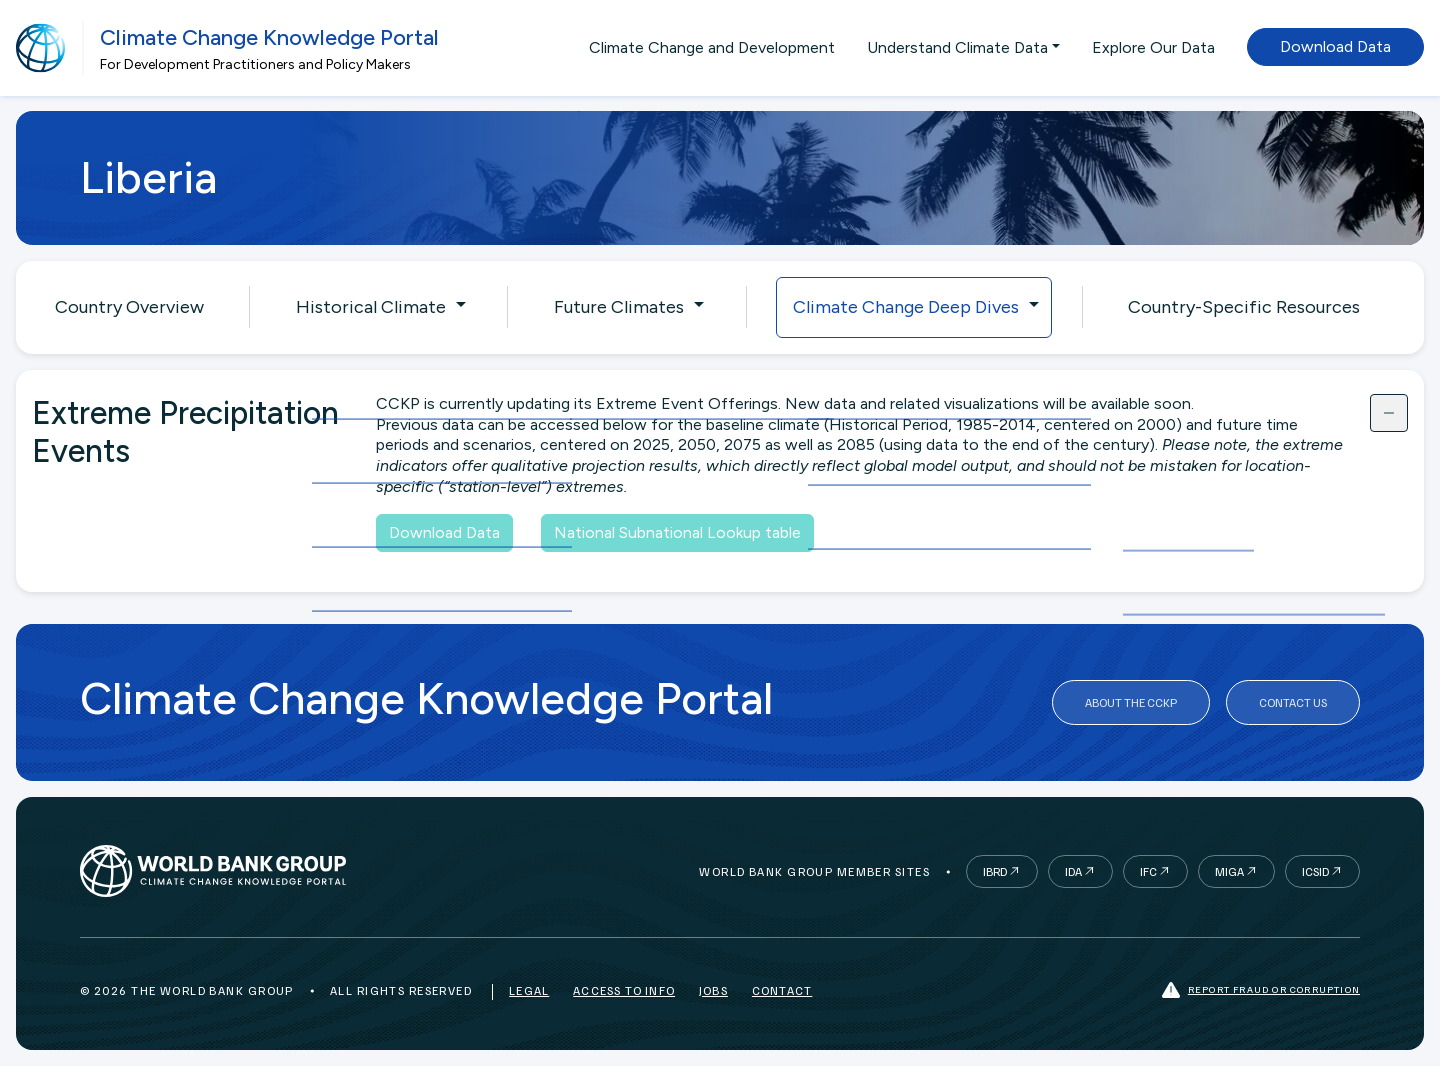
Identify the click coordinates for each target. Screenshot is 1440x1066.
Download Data (1335, 46)
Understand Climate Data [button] (957, 47)
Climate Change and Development (712, 47)
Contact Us (1293, 702)
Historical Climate (371, 307)
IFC (1148, 871)
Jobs (713, 990)
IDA (1073, 871)
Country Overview (129, 307)
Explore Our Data (1153, 47)
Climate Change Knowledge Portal (269, 37)
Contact (782, 990)
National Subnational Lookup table (677, 532)
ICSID (1315, 871)
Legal (529, 990)
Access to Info (624, 990)
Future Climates (619, 307)
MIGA (1229, 871)
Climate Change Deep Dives (906, 307)
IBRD (995, 871)
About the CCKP (1131, 702)
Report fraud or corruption (1261, 990)
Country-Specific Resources (1244, 307)
